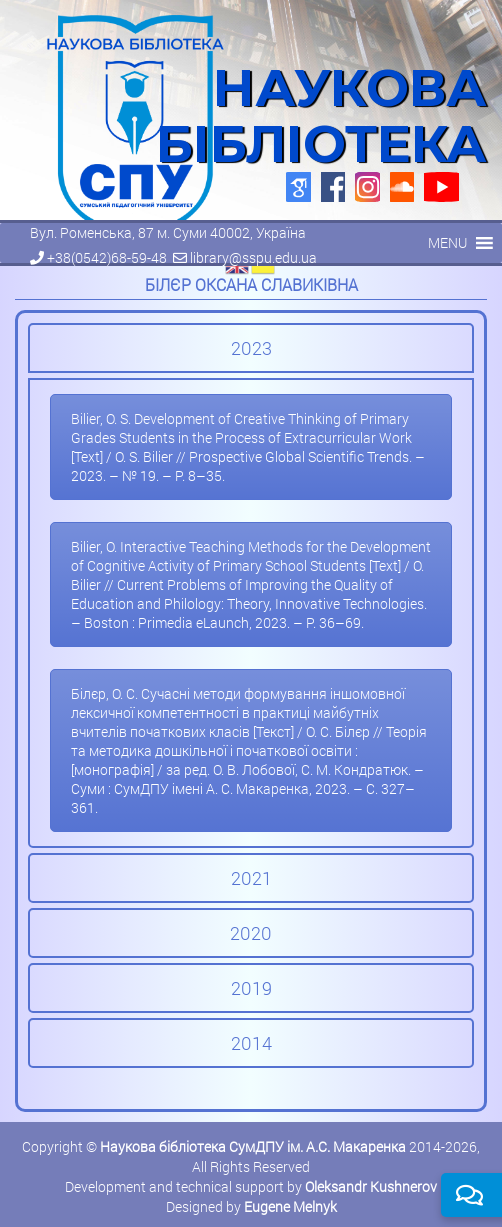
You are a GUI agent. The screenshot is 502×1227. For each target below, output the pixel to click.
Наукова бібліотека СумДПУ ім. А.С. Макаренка (253, 1146)
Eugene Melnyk (290, 1206)
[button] (447, 243)
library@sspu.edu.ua (253, 257)
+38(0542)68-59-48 (107, 257)
